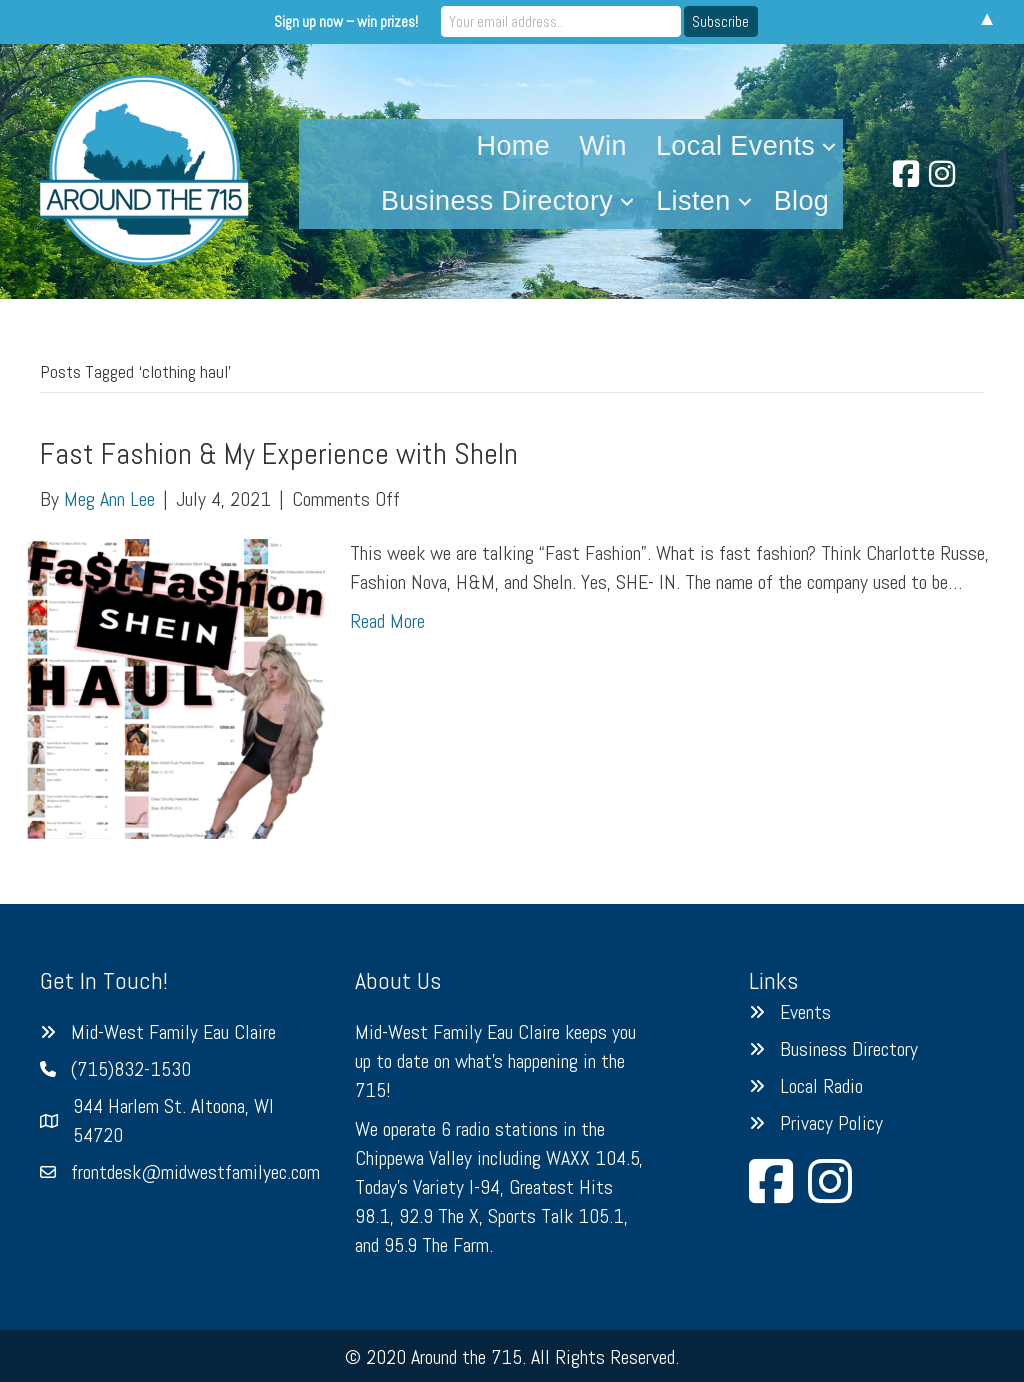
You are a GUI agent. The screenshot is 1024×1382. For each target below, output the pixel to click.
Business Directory (497, 201)
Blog (802, 201)
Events (805, 1012)
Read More (387, 621)
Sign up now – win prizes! (346, 21)
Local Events (735, 146)
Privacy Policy (831, 1123)
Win (603, 146)
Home (514, 146)
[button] (829, 146)
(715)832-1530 (131, 1069)
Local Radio (821, 1086)
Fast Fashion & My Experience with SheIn (279, 454)
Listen (693, 201)
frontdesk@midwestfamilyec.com (195, 1172)
